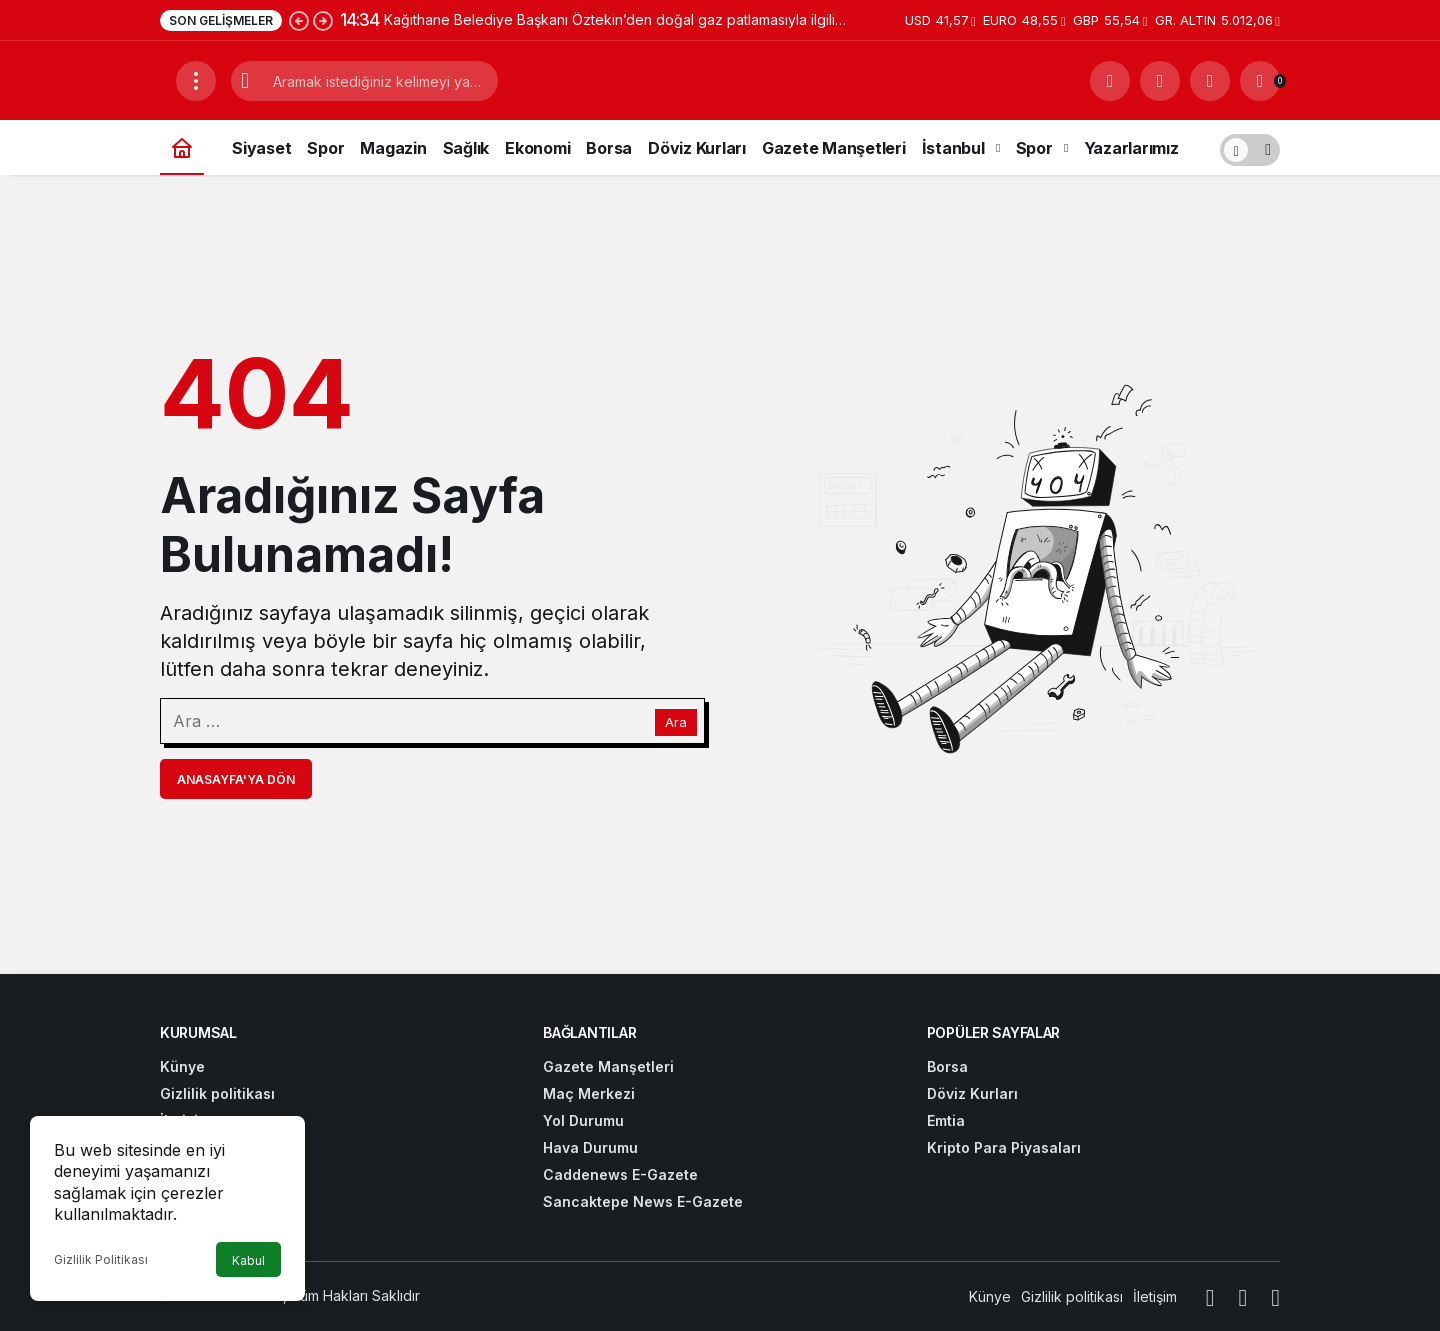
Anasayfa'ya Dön (236, 779)
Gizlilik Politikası (101, 1259)
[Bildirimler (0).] (1260, 81)
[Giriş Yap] (1210, 81)
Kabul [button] (248, 1260)
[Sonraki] (323, 20)
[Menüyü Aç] (196, 81)
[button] (1160, 81)
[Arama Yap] (1110, 81)
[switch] (1250, 147)
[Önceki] (299, 20)
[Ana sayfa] (182, 147)
